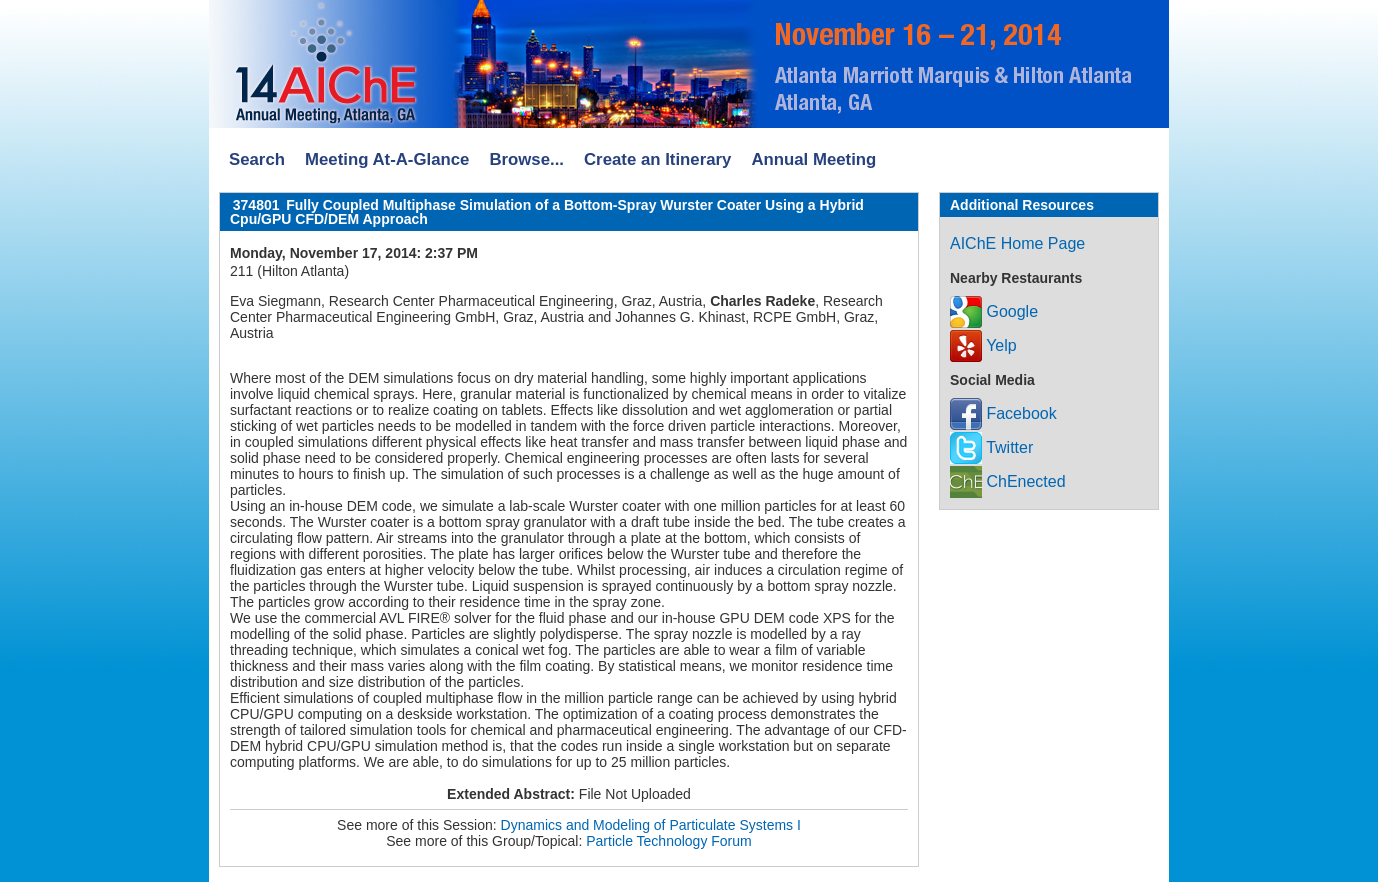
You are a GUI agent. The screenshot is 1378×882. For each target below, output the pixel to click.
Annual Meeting (813, 159)
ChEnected (1008, 481)
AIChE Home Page (1017, 243)
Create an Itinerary (657, 159)
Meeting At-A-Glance (387, 159)
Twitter (991, 447)
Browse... (526, 159)
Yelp (983, 345)
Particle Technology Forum (668, 841)
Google (994, 311)
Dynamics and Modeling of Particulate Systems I (651, 825)
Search (257, 159)
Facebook (1003, 413)
